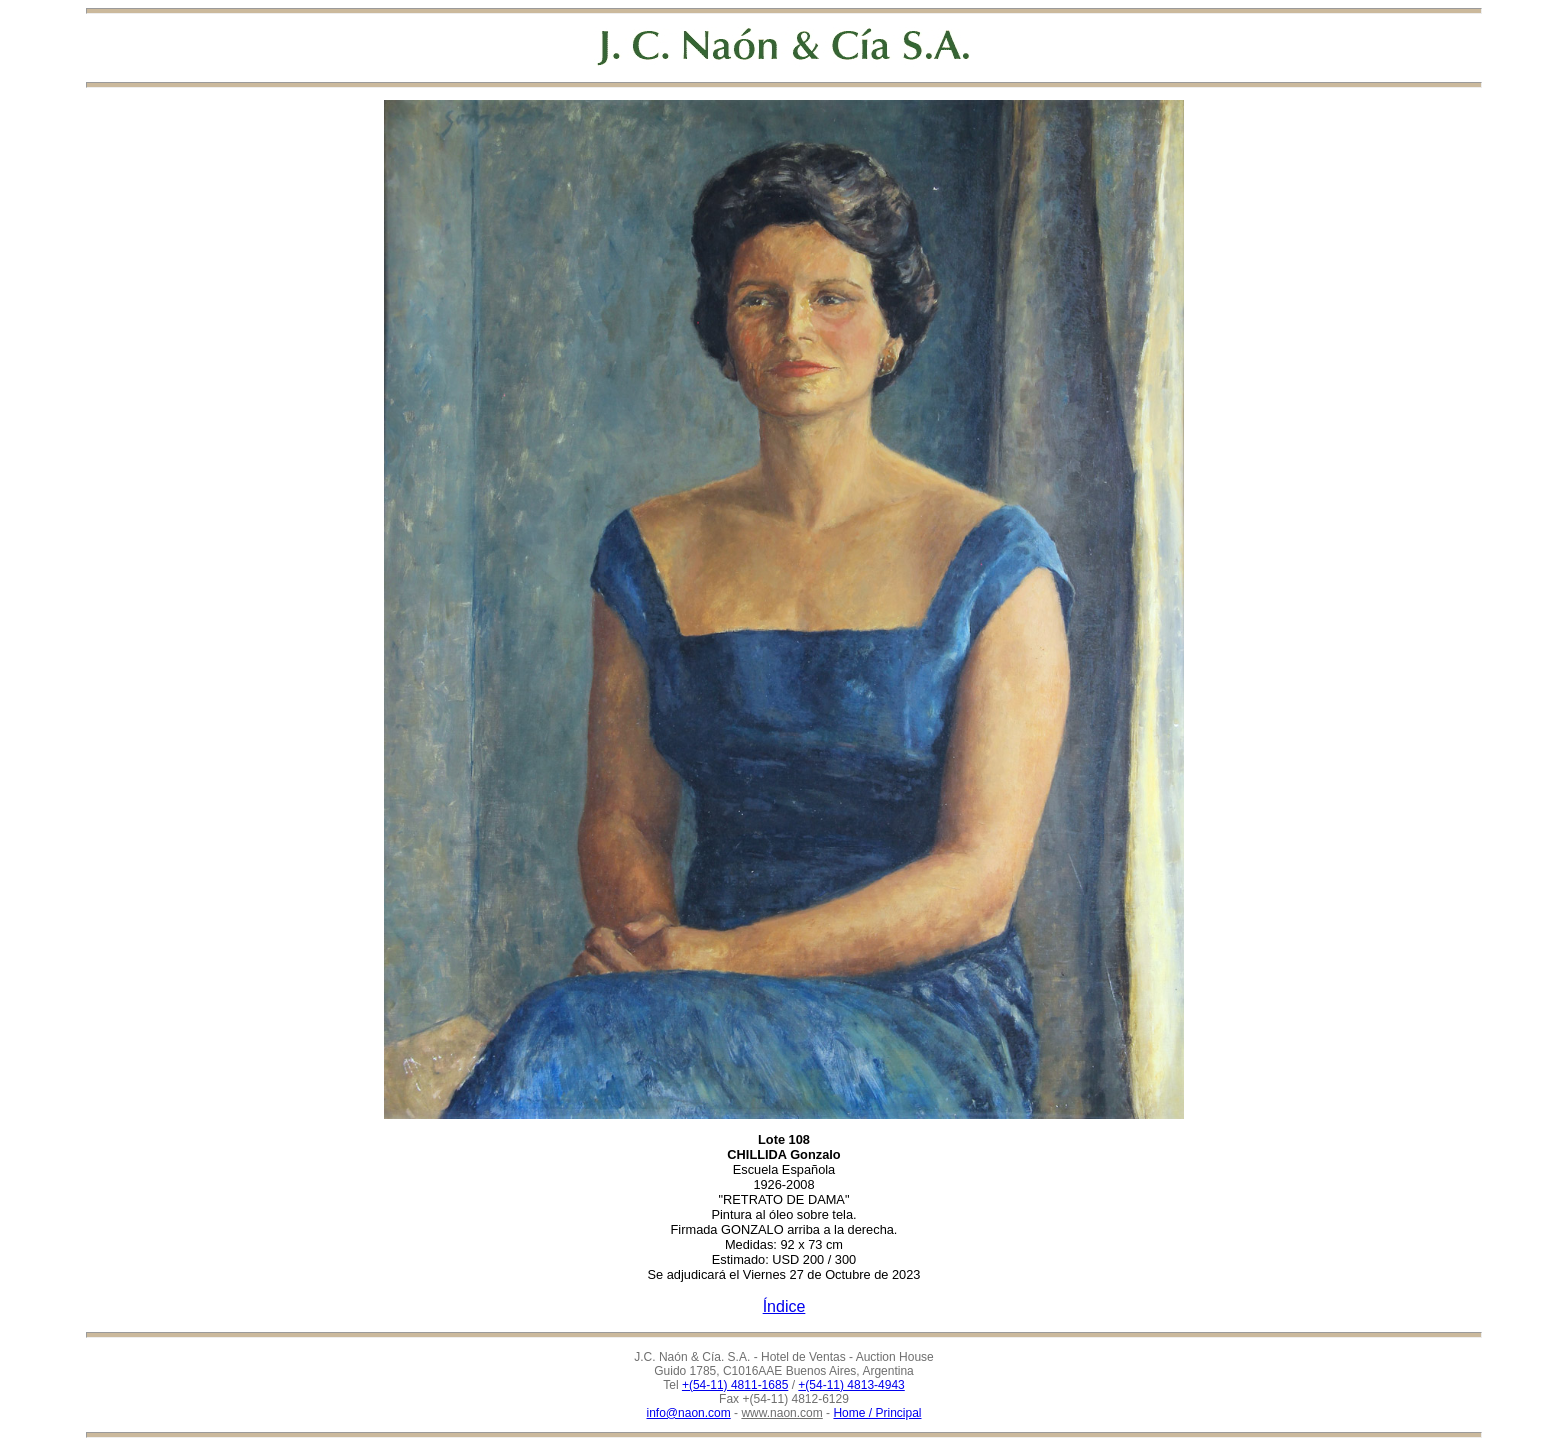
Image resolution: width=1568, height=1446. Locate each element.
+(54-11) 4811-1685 (735, 1385)
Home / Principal (877, 1413)
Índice (784, 1306)
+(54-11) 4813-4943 (851, 1385)
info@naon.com (689, 1413)
